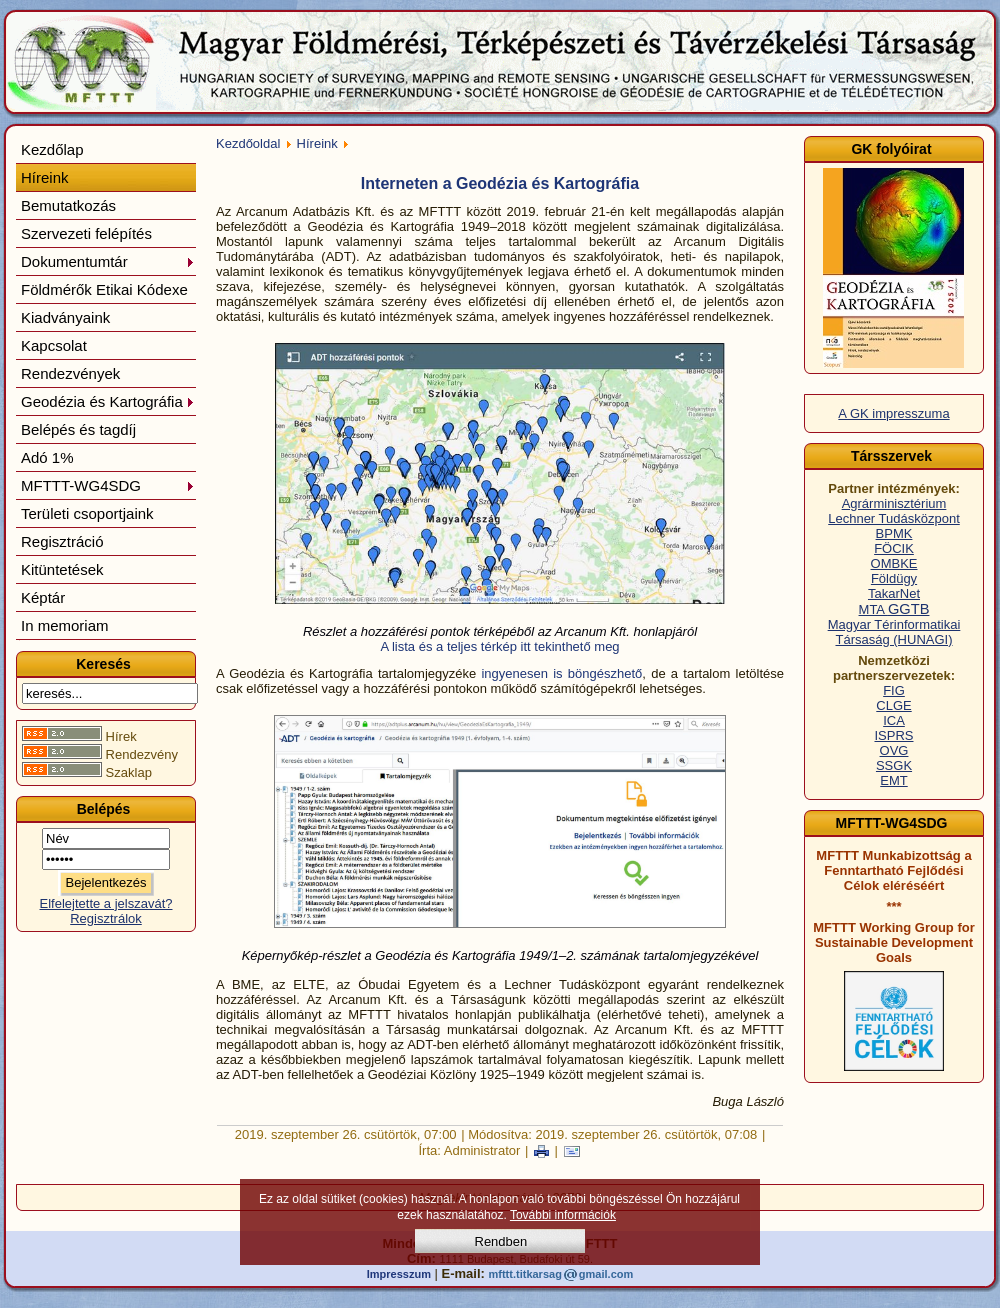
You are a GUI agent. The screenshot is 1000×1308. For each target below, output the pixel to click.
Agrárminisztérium (894, 503)
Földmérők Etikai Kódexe (104, 289)
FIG (894, 690)
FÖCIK (894, 548)
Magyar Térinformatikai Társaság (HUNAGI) (894, 632)
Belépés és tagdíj (78, 429)
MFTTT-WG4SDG (108, 485)
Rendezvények (70, 373)
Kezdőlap (52, 149)
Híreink (45, 177)
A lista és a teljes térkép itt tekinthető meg (499, 646)
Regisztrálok (106, 918)
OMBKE (894, 563)
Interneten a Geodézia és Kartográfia (500, 183)
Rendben (501, 1241)
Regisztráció (62, 541)
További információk (563, 1215)
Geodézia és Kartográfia (108, 401)
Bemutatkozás (68, 205)
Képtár (43, 597)
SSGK (894, 765)
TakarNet (894, 593)
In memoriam (65, 625)
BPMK (894, 533)
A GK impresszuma (893, 413)
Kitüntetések (62, 569)
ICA (894, 720)
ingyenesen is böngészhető (559, 673)
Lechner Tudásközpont (894, 518)
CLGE (893, 705)
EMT (893, 780)
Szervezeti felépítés (86, 233)
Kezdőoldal (248, 143)
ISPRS (893, 735)
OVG (894, 750)
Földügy (894, 578)
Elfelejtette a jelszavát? (106, 903)
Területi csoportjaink (87, 513)
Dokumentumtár (108, 261)
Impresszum (399, 1274)
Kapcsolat (54, 345)
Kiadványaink (65, 317)
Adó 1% (47, 457)
